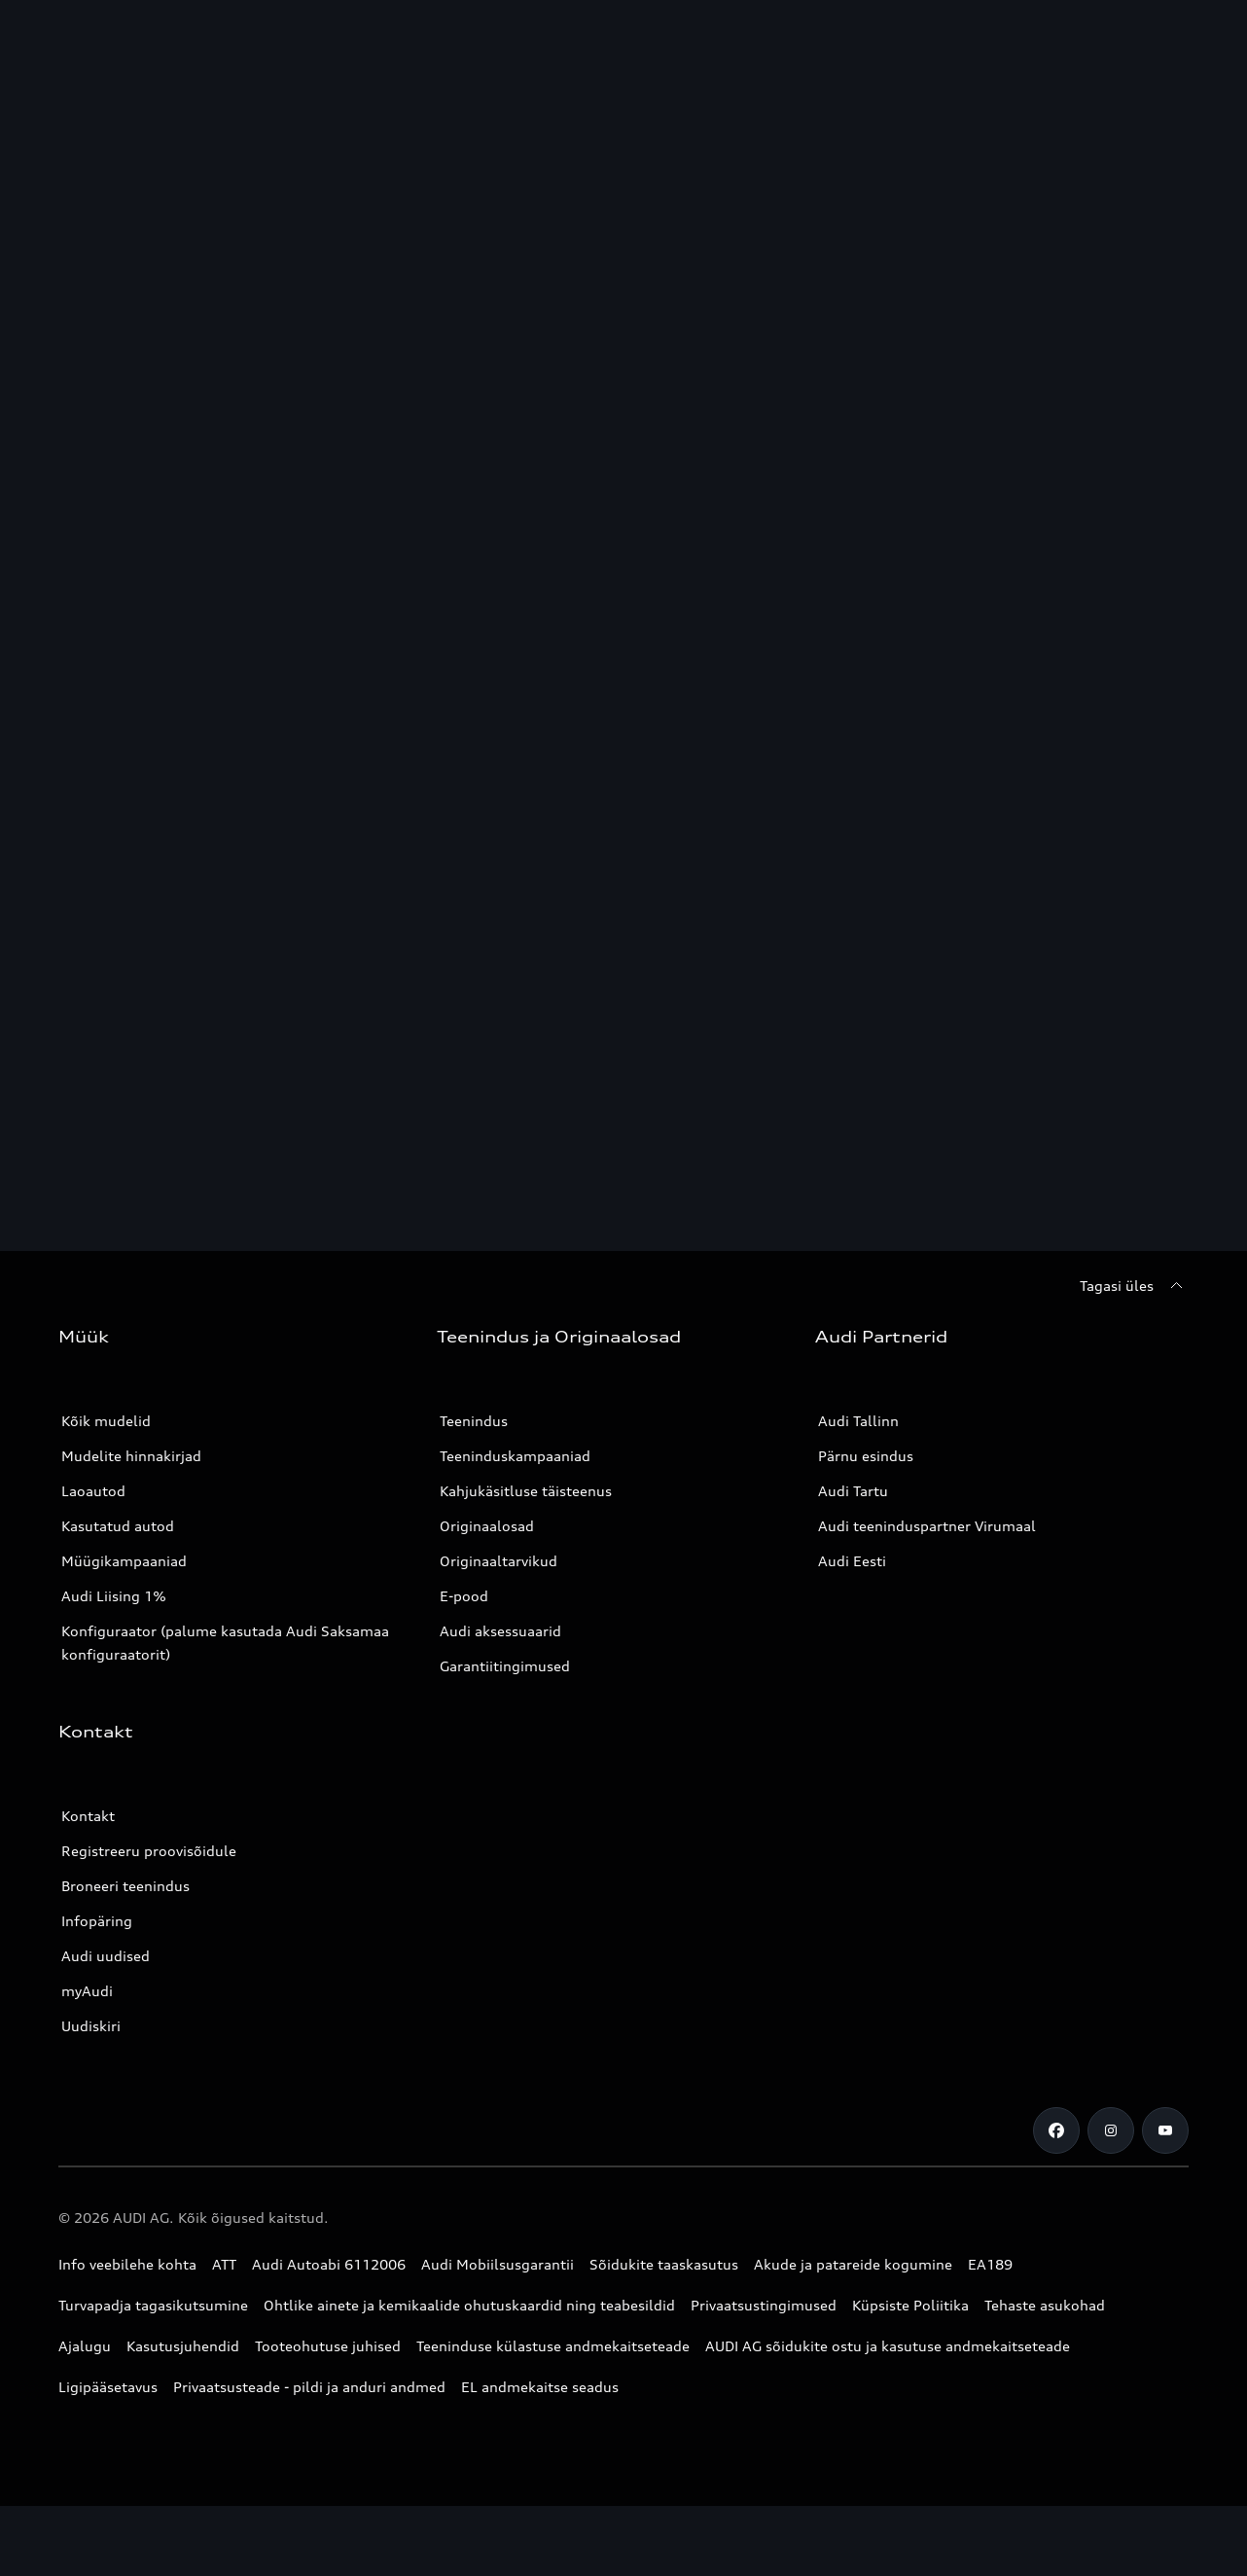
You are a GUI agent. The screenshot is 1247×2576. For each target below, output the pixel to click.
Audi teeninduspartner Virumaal (927, 1526)
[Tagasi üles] (1134, 1286)
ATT (224, 2264)
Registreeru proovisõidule (148, 1851)
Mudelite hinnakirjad (131, 1456)
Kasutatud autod (117, 1526)
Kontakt (88, 1815)
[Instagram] (1110, 2130)
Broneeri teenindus (125, 1886)
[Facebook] (1056, 2130)
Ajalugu (84, 2346)
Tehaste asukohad (1044, 2305)
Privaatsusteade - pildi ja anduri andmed (309, 2387)
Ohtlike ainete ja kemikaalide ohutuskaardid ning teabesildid (469, 2305)
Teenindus (474, 1421)
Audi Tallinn (858, 1421)
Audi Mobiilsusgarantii (497, 2264)
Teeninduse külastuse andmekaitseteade (553, 2346)
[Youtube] (1165, 2130)
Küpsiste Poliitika (910, 2305)
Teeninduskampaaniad (515, 1456)
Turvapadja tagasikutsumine (153, 2305)
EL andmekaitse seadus (540, 2387)
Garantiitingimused (505, 1666)
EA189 (990, 2264)
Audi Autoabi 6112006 (329, 2264)
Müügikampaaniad (124, 1561)
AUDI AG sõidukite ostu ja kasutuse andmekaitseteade (887, 2346)
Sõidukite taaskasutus (663, 2264)
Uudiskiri (91, 2026)
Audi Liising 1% (113, 1596)
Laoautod (93, 1491)
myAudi (87, 1991)
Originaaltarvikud (498, 1561)
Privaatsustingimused (764, 2305)
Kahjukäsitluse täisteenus (526, 1491)
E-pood (464, 1596)
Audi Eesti (852, 1561)
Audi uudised (105, 1956)
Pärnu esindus (865, 1456)
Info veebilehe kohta (127, 2264)
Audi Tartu (853, 1491)
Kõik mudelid (106, 1421)
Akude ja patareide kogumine (853, 2264)
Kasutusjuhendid (182, 2346)
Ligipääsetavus (108, 2387)
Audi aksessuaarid (500, 1631)
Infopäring (96, 1921)
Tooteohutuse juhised (328, 2346)
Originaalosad (487, 1526)
